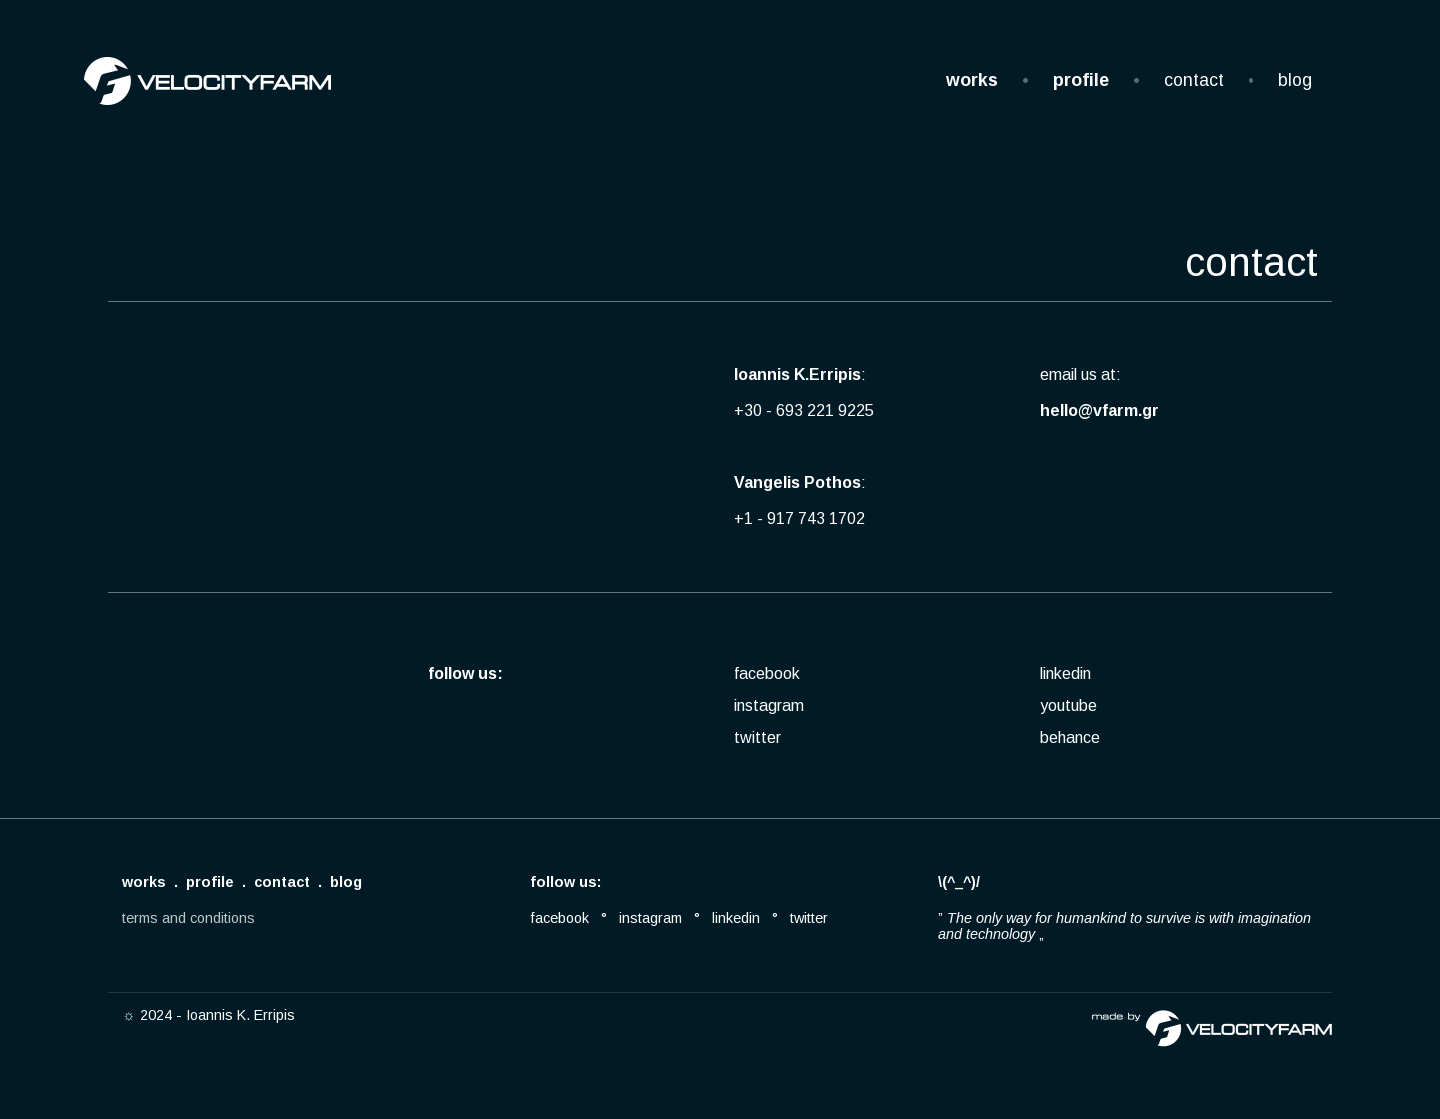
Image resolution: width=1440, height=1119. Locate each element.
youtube (1068, 705)
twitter (757, 737)
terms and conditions (188, 918)
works (972, 80)
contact (1194, 80)
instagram (769, 705)
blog (1295, 80)
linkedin (1065, 673)
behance (1070, 737)
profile (1081, 80)
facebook (767, 673)
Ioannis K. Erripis (240, 1015)
